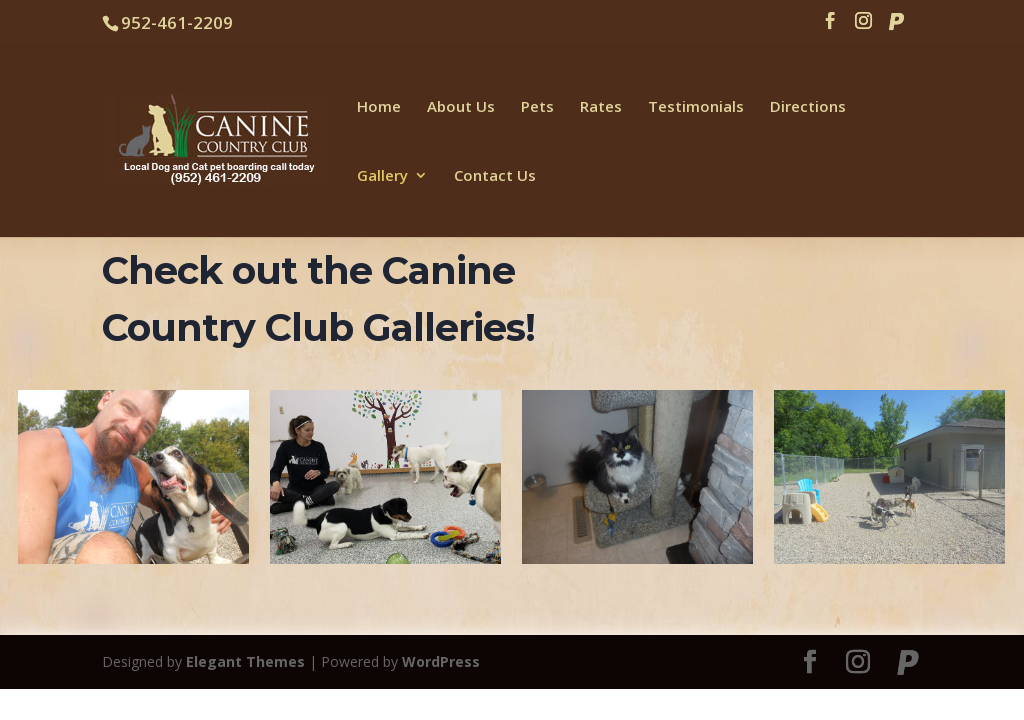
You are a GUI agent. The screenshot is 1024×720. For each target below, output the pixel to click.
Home (379, 107)
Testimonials (696, 107)
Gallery (382, 176)
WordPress (441, 661)
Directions (808, 107)
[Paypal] (896, 27)
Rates (601, 107)
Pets (537, 107)
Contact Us (495, 176)
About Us (461, 107)
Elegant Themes (245, 661)
